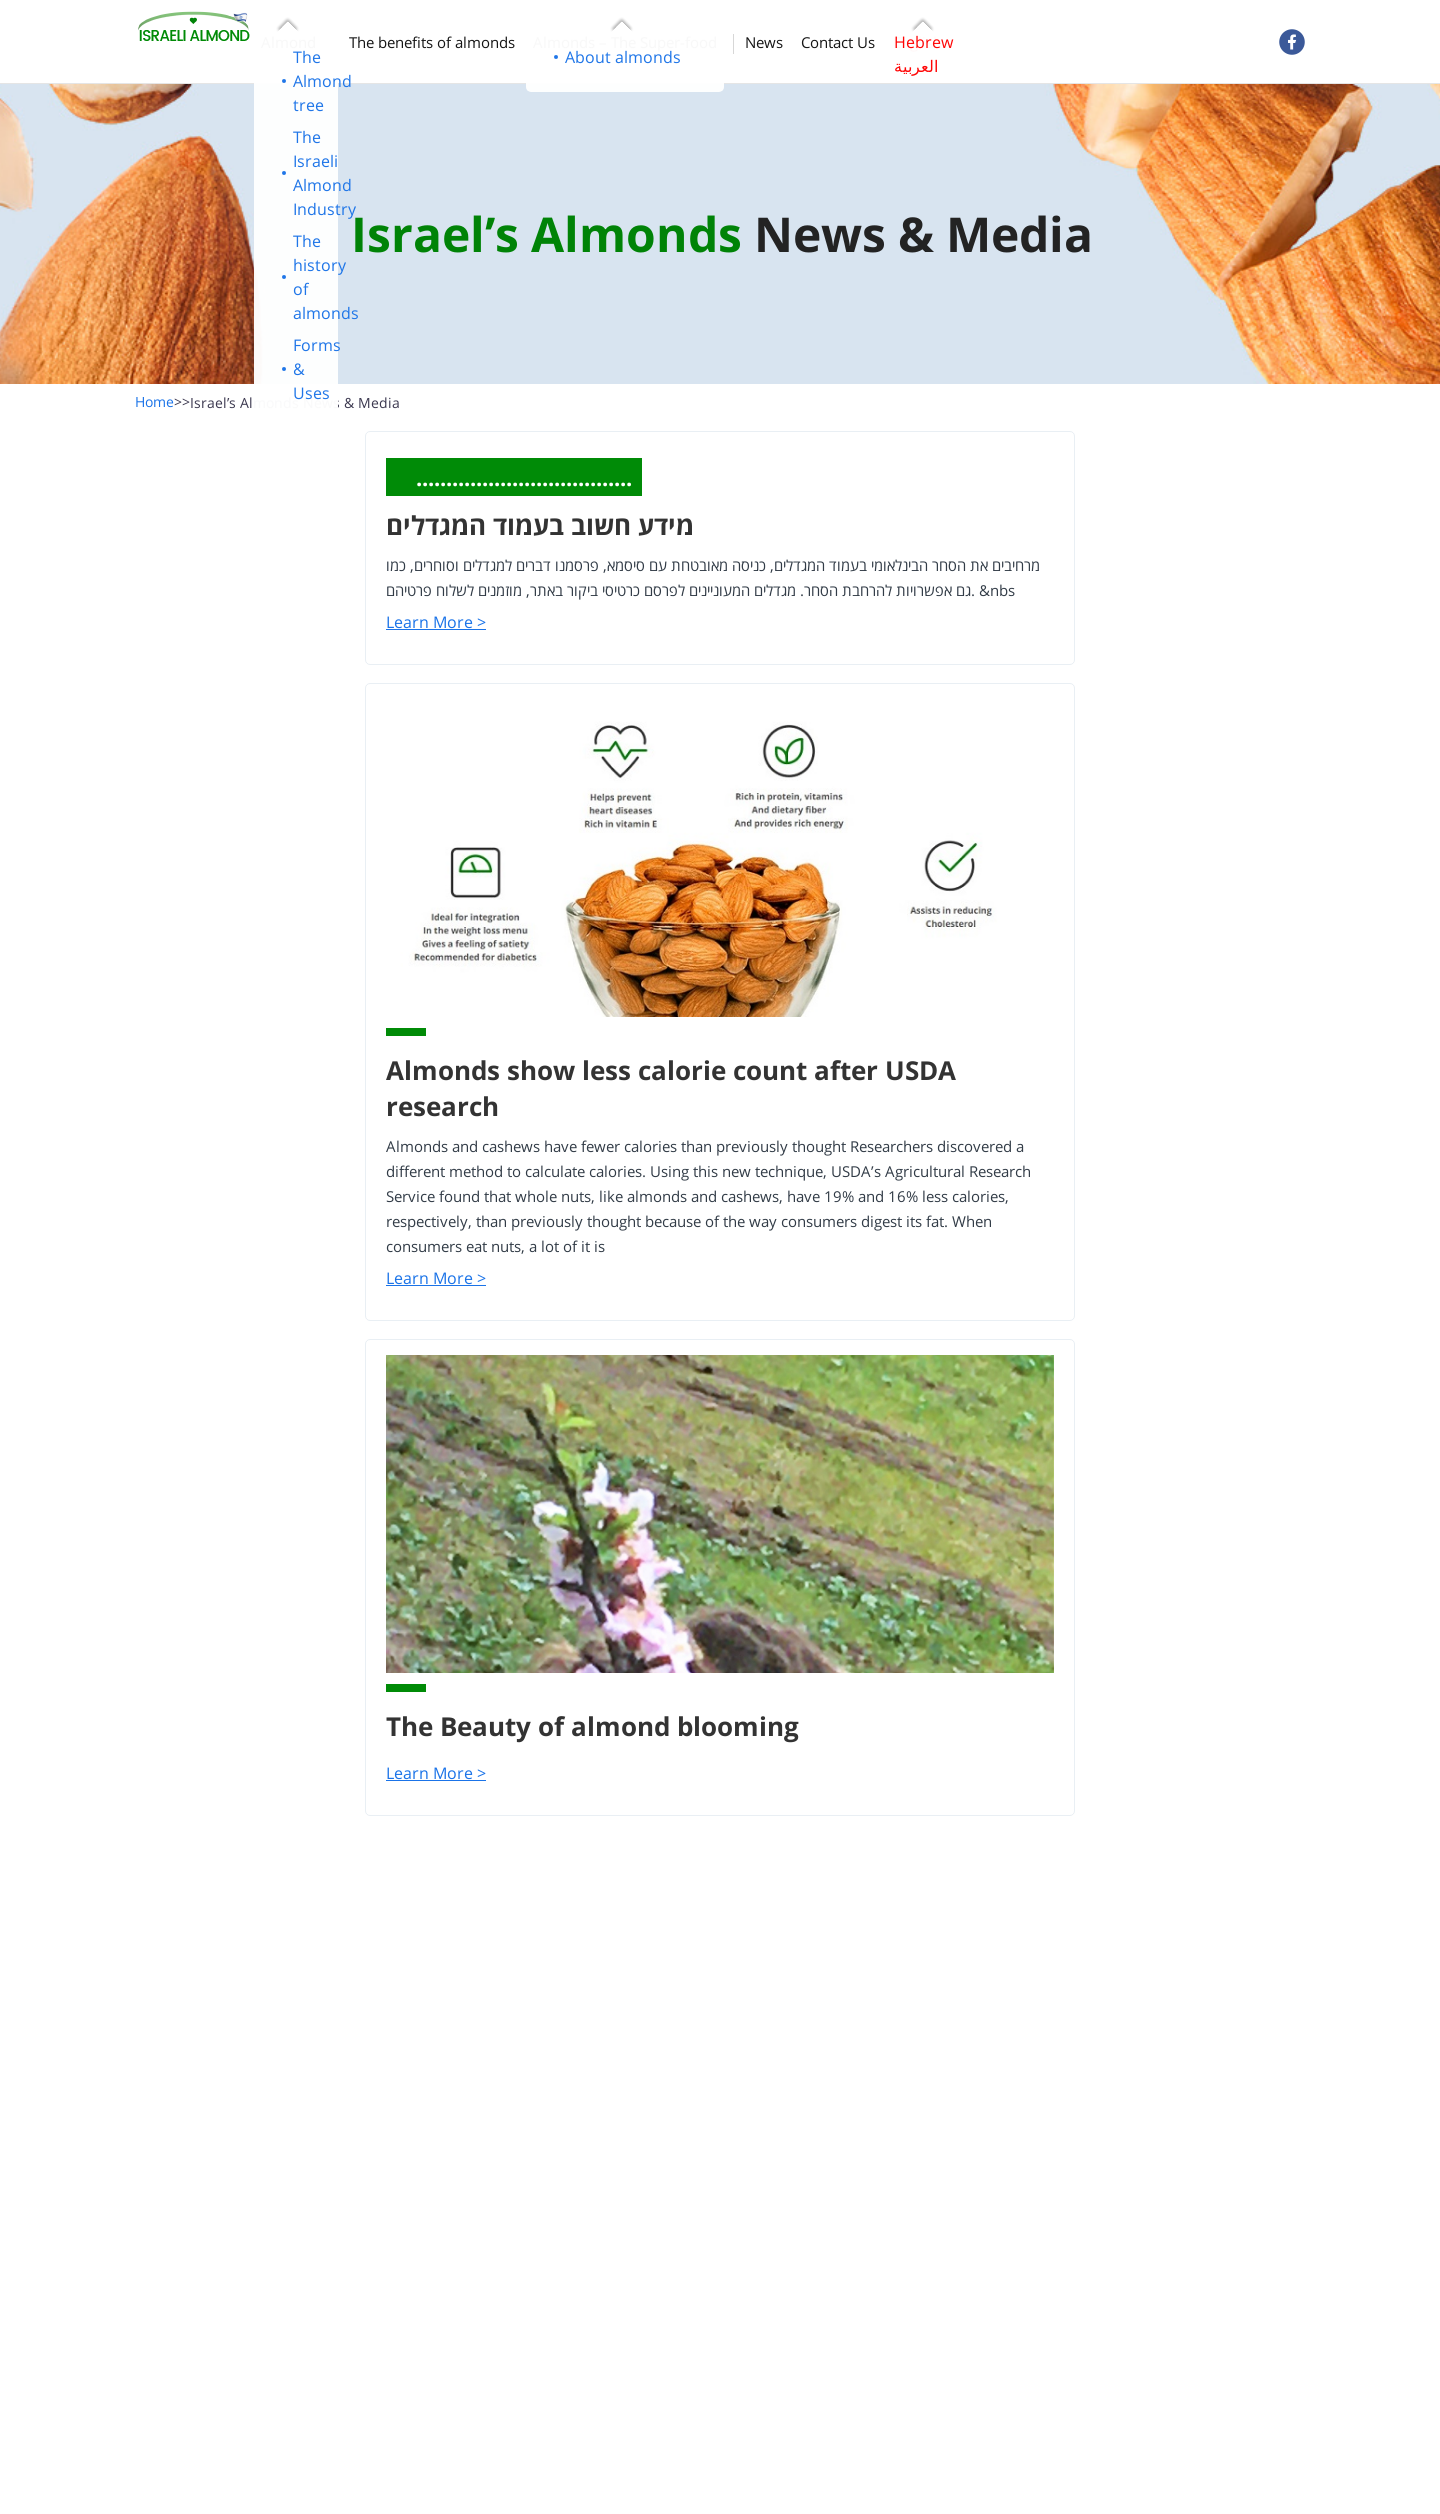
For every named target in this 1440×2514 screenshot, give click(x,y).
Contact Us (838, 42)
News (764, 42)
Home (162, 401)
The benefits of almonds (432, 42)
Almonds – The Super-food (625, 42)
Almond (288, 42)
